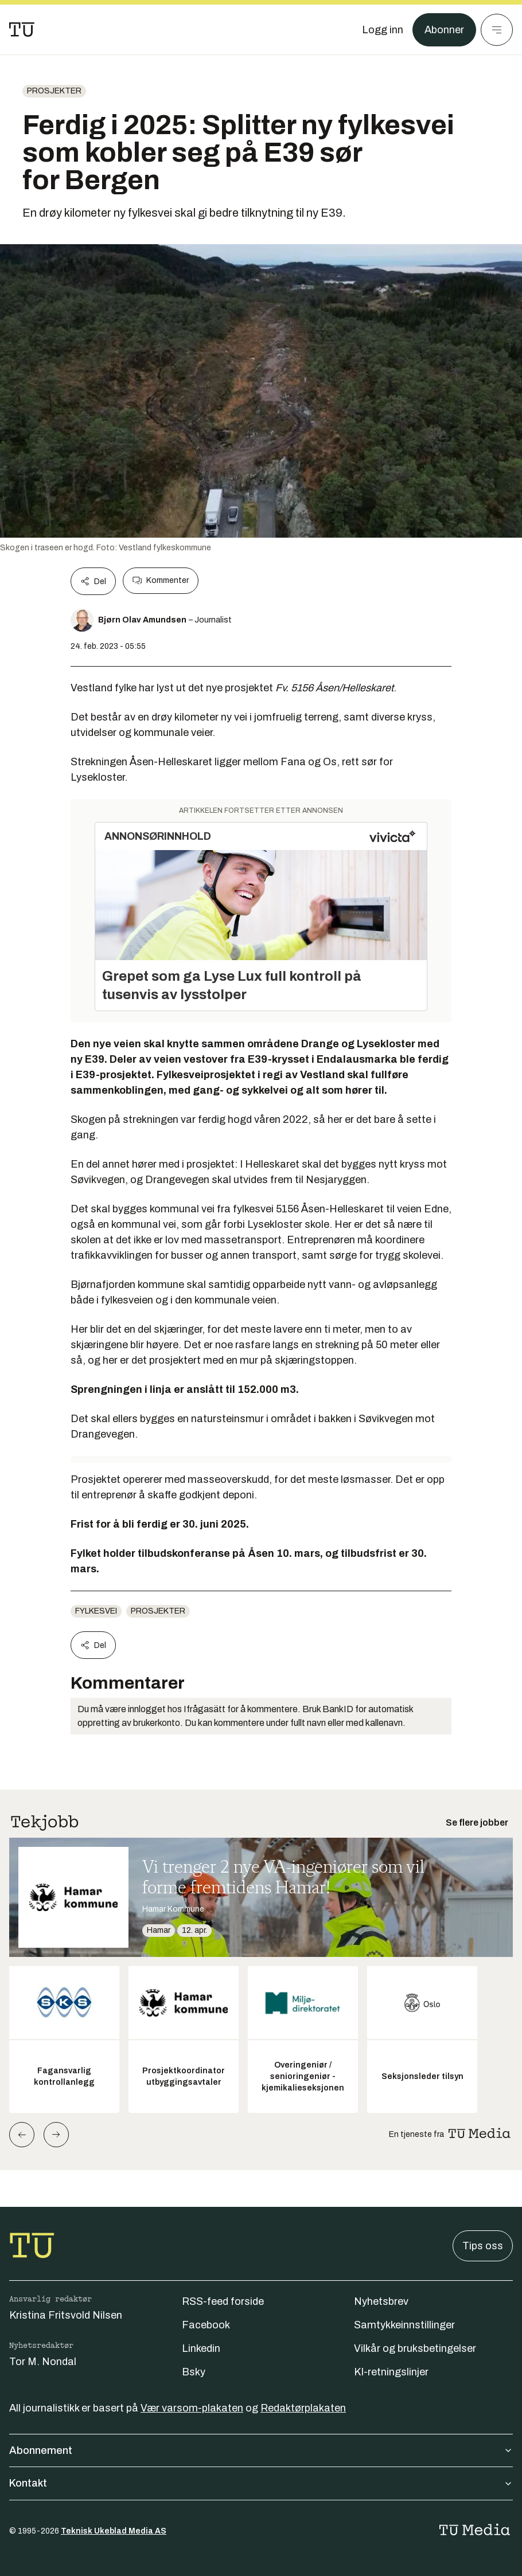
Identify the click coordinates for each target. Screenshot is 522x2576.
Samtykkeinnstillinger (404, 2325)
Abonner (444, 30)
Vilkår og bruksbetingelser (415, 2348)
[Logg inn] (382, 30)
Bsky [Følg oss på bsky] (193, 2372)
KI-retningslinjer (391, 2372)
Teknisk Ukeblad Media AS (113, 2531)
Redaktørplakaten (303, 2408)
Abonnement (261, 2450)
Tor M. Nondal (42, 2361)
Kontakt (261, 2483)
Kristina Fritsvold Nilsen (65, 2315)
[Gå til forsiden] (21, 30)
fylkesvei (96, 1611)
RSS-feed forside (223, 2301)
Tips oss (482, 2246)
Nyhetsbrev (381, 2301)
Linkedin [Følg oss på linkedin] (201, 2348)
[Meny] (497, 30)
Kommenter (161, 580)
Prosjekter (54, 91)
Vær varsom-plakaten (192, 2408)
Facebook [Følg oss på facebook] (206, 2325)
